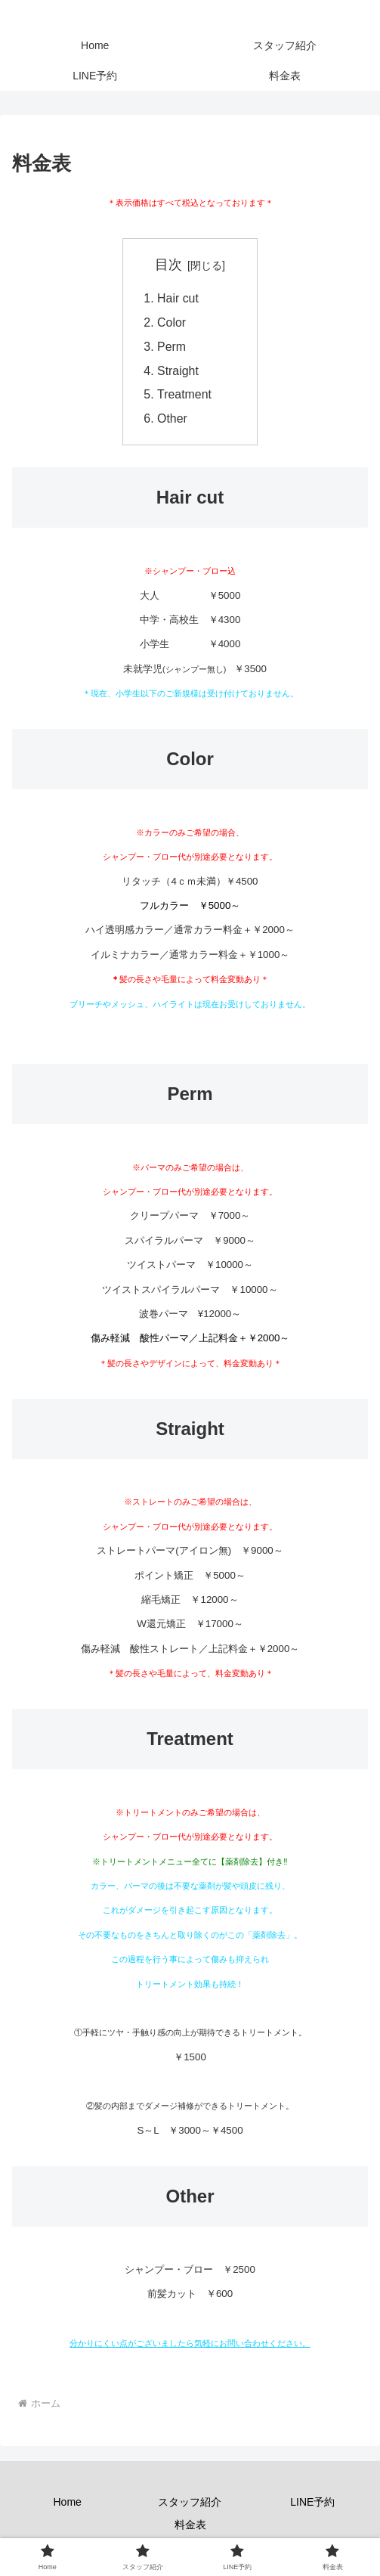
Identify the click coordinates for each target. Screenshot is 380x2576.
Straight (178, 373)
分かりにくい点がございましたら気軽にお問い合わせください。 (190, 2346)
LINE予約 (312, 2505)
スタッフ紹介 (189, 2505)
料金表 (190, 2527)
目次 (168, 264)
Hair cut (178, 298)
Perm (172, 348)
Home (67, 2505)
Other (172, 421)
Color (172, 323)
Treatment (190, 397)
